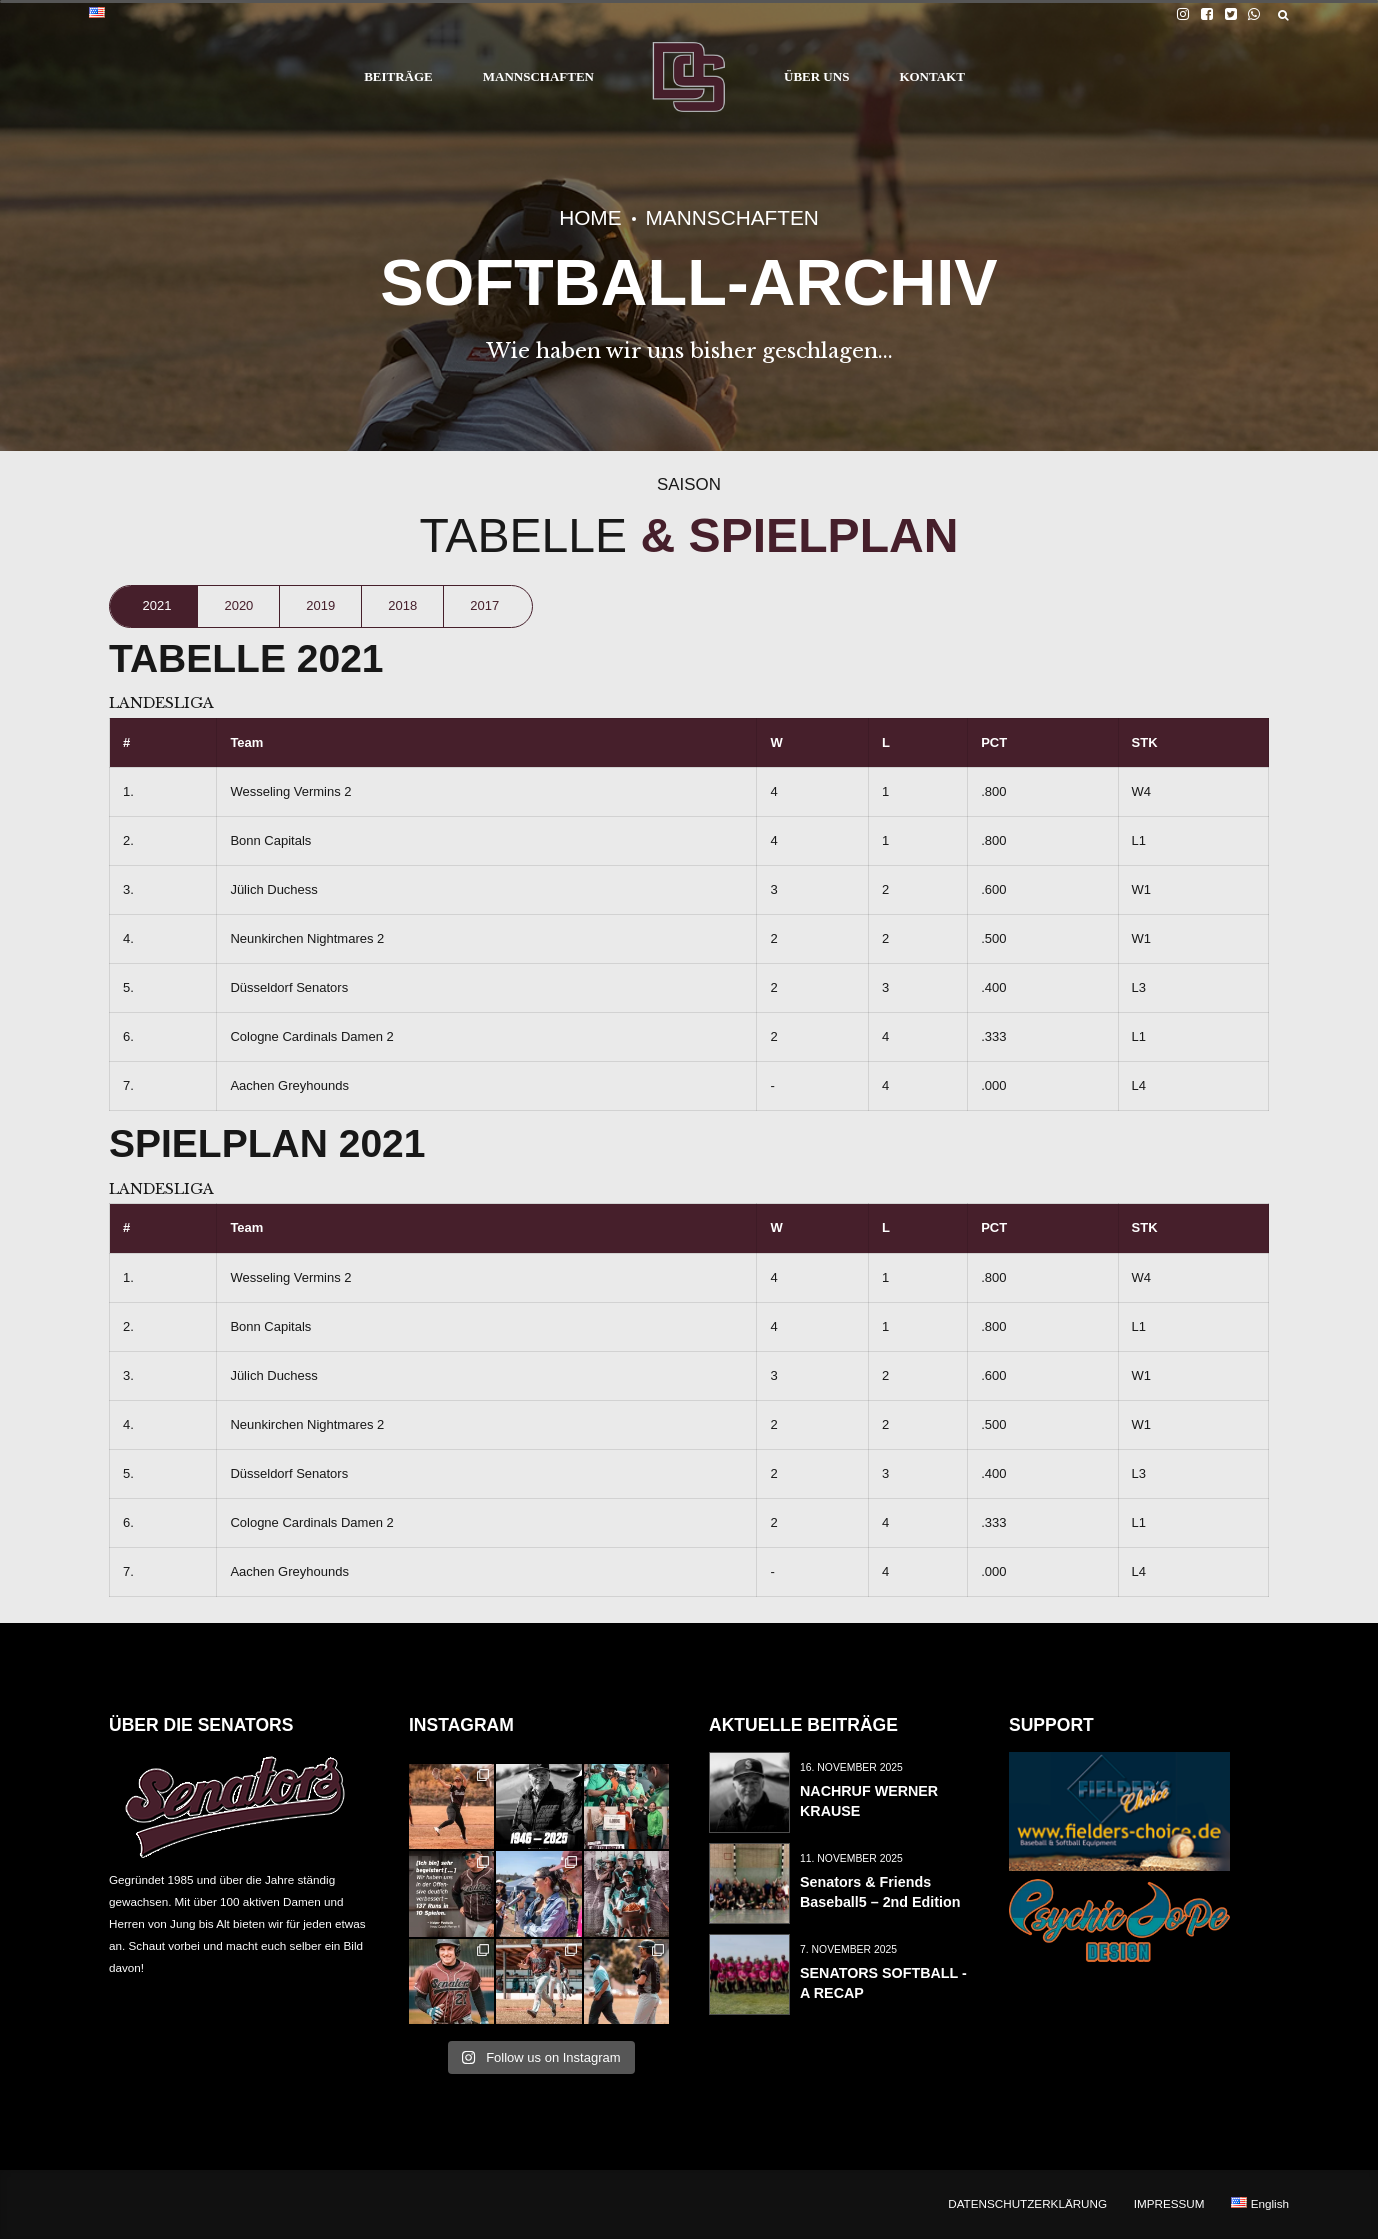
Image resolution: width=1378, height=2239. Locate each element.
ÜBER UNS (816, 76)
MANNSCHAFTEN (538, 76)
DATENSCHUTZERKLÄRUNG (1027, 2203)
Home (590, 217)
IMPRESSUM (1169, 2203)
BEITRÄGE (398, 76)
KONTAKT (932, 76)
